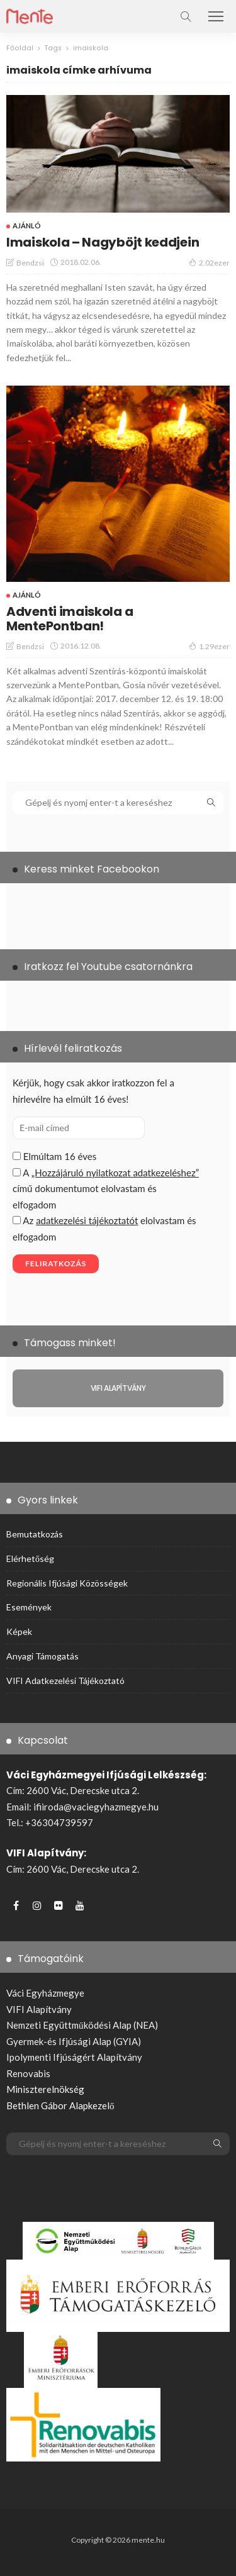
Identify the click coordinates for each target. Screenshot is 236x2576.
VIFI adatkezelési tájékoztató (65, 1680)
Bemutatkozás (34, 1534)
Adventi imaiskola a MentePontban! (69, 619)
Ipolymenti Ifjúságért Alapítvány (74, 2057)
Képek (19, 1631)
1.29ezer (209, 646)
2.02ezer (209, 262)
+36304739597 (59, 1822)
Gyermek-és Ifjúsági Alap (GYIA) (73, 2041)
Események (29, 1607)
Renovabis (28, 2073)
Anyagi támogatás (42, 1656)
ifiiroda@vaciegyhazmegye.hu (96, 1806)
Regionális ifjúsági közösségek (67, 1583)
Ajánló (27, 225)
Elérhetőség (30, 1558)
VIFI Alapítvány (39, 2009)
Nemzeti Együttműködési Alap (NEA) (82, 2025)
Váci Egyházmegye (45, 1993)
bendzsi (30, 262)
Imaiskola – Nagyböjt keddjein (102, 242)
